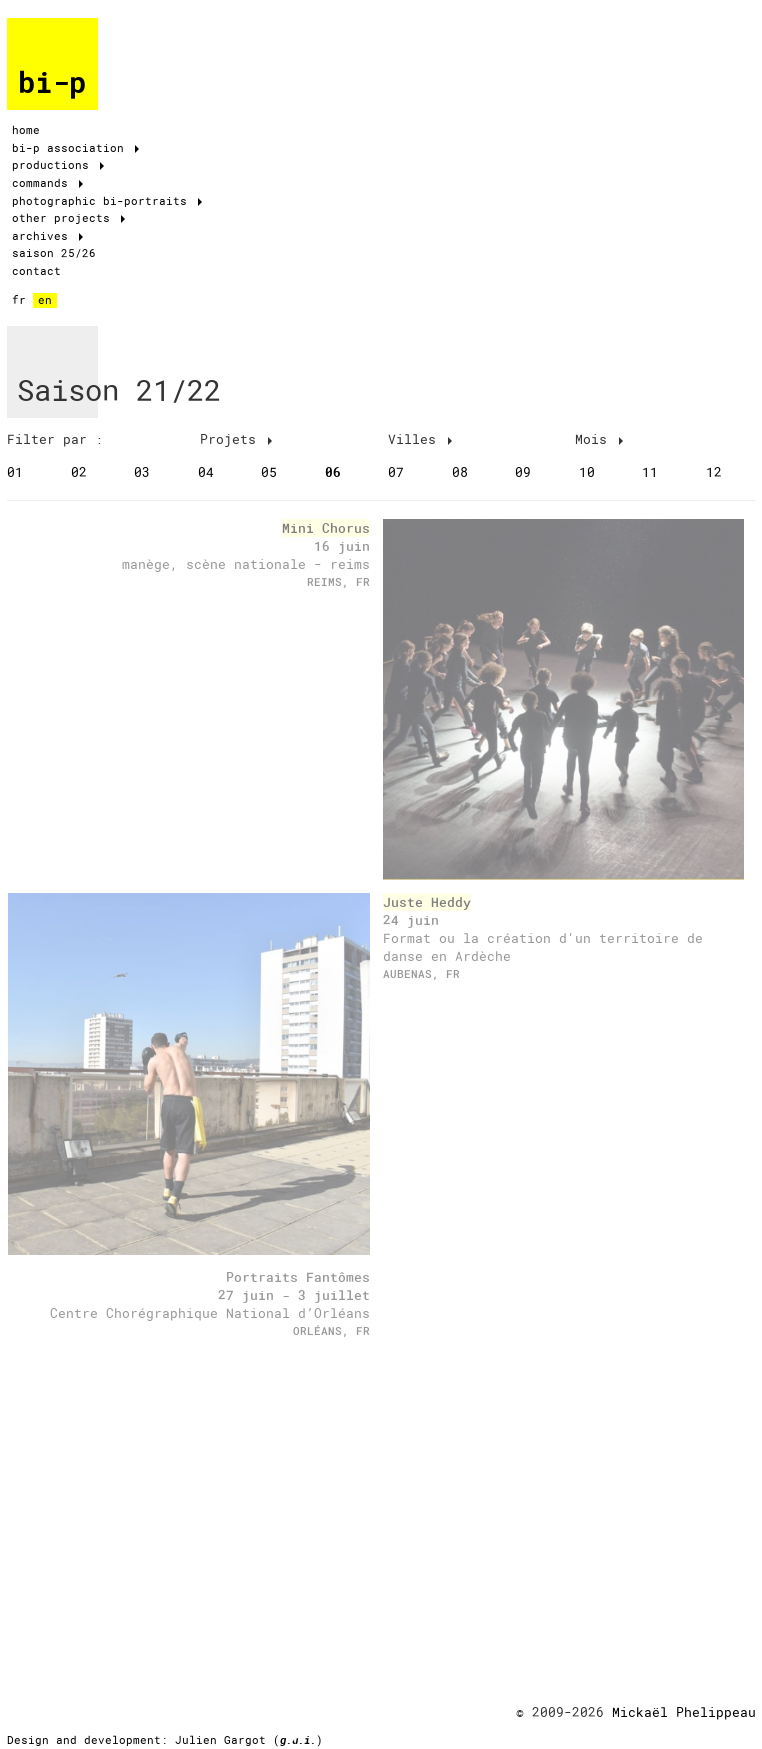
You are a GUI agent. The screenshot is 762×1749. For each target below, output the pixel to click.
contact (36, 271)
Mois (599, 439)
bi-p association (75, 148)
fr (19, 300)
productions (58, 165)
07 (396, 472)
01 (15, 472)
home (26, 130)
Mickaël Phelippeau (684, 1712)
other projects (68, 218)
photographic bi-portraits (107, 201)
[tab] (100, 439)
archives (47, 236)
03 (142, 472)
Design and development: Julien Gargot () (165, 1740)
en (45, 300)
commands (47, 183)
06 (333, 472)
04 (206, 472)
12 (714, 472)
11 (650, 472)
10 (587, 472)
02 (79, 472)
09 (523, 472)
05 (269, 472)
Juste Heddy (427, 902)
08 (460, 472)
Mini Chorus (326, 528)
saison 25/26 (54, 253)
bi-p (52, 83)
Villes (420, 439)
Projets (236, 439)
